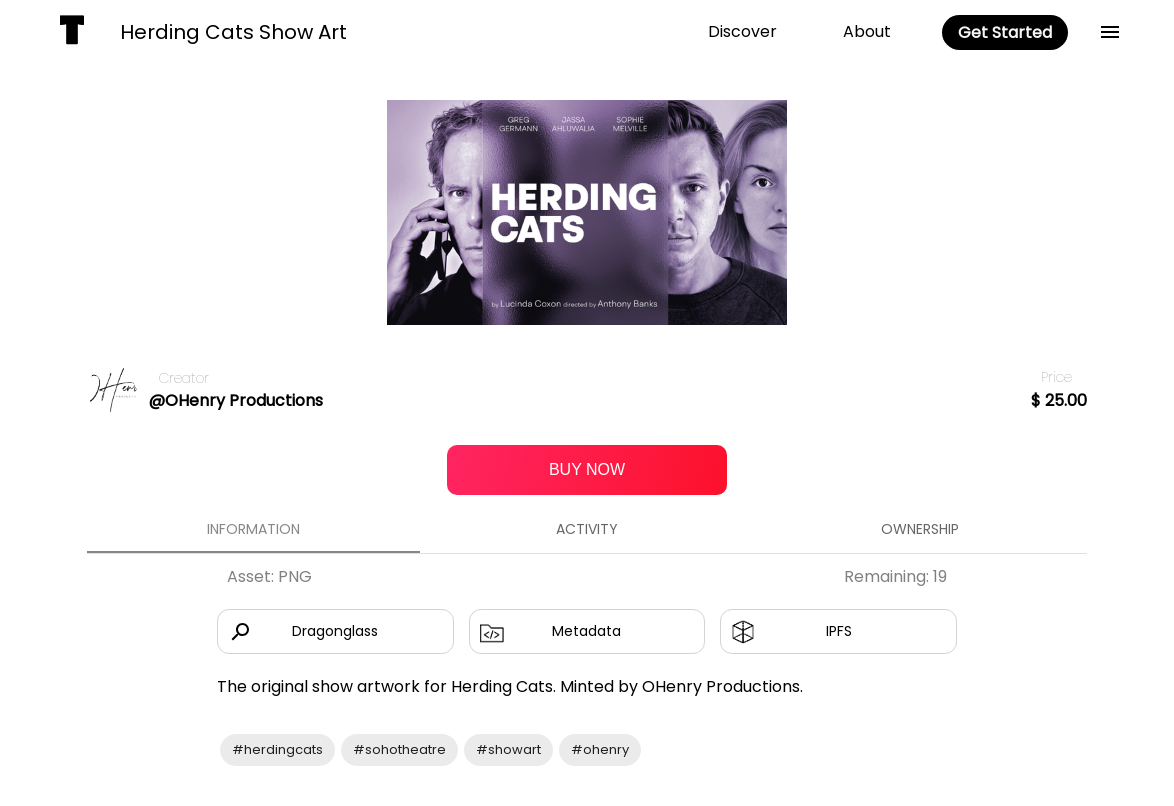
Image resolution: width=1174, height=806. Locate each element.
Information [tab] (253, 529)
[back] (1110, 32)
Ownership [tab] (920, 529)
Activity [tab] (586, 529)
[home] (72, 32)
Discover (742, 31)
